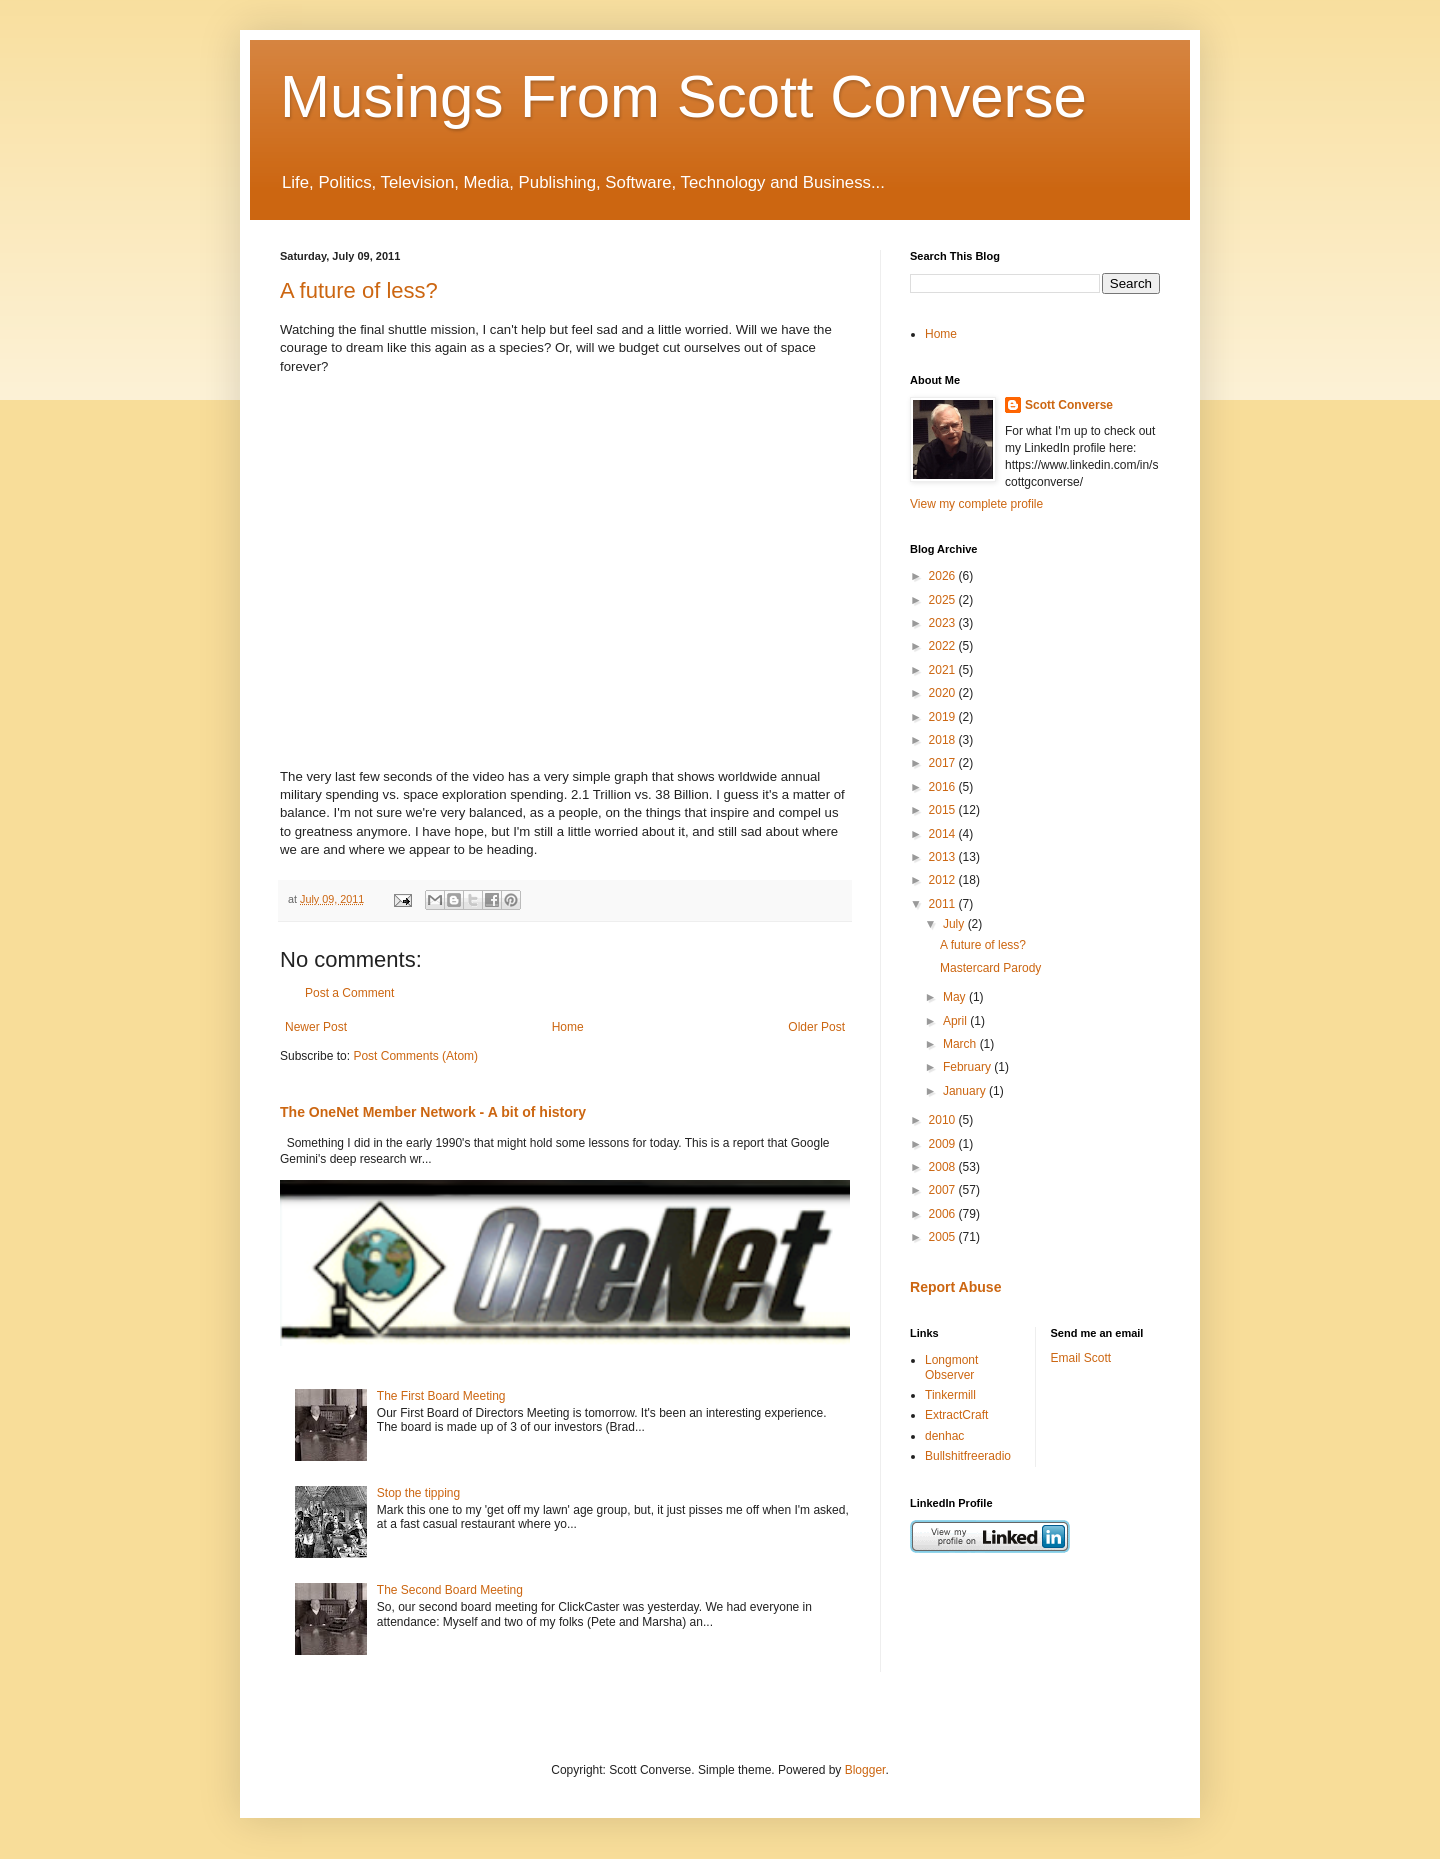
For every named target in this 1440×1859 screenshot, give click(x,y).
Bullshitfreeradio (968, 1456)
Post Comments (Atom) (415, 1056)
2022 (944, 646)
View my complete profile (976, 504)
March (961, 1044)
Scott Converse (1069, 405)
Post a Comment (349, 993)
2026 (944, 576)
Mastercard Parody (990, 968)
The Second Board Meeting (450, 1590)
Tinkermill (950, 1395)
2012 (944, 880)
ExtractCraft (956, 1415)
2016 (944, 787)
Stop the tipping (418, 1493)
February (968, 1067)
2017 (944, 763)
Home (568, 1027)
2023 (944, 623)
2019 (944, 717)
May (956, 997)
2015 (944, 810)
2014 (944, 834)
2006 (944, 1214)
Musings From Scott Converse (683, 96)
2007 (944, 1190)
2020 (944, 693)
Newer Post (316, 1027)
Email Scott (1081, 1358)
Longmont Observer (951, 1367)
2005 (944, 1237)
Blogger (865, 1770)
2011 (944, 904)
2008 (944, 1167)
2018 (944, 740)
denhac (944, 1436)
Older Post (816, 1027)
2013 (944, 857)
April (956, 1021)
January (966, 1091)
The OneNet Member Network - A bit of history (433, 1112)
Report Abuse (955, 1287)
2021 (944, 670)
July (955, 924)
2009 (944, 1144)
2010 (944, 1120)
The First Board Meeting (441, 1396)
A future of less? (359, 290)
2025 (944, 600)
